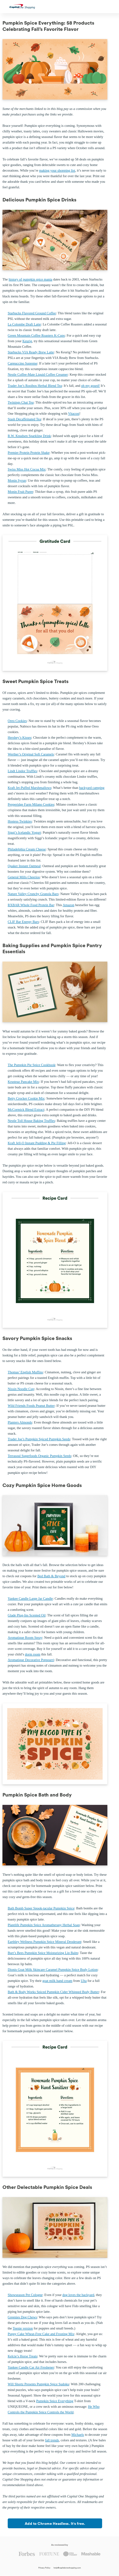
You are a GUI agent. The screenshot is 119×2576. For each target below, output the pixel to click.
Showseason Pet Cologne (25, 2295)
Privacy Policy (44, 2567)
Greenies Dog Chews (22, 2317)
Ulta (84, 1981)
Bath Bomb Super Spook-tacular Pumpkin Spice (41, 1908)
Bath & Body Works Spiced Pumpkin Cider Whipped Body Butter (53, 1992)
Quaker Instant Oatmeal (24, 866)
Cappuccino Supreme (22, 363)
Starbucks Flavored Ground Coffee (32, 313)
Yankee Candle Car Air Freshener (31, 2367)
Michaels (77, 2435)
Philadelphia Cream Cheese (27, 849)
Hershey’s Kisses (19, 737)
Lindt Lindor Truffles (22, 771)
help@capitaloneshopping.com (67, 2567)
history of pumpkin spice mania (30, 279)
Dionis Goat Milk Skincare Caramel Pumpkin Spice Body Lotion (53, 1970)
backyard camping (91, 788)
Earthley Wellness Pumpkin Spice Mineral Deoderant (44, 1942)
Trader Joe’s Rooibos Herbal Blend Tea (35, 386)
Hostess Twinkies (20, 821)
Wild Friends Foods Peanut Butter (31, 1406)
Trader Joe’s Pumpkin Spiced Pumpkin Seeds (39, 1439)
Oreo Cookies (17, 721)
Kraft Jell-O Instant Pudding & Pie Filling (37, 1143)
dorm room (32, 1654)
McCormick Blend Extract (26, 1109)
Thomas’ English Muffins (25, 1372)
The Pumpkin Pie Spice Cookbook (31, 1065)
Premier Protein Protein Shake (29, 453)
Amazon (68, 905)
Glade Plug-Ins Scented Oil (26, 1615)
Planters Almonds (20, 1422)
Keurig (27, 341)
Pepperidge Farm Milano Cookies (31, 804)
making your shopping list (57, 170)
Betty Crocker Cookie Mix (26, 1098)
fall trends (52, 2440)
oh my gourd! (90, 386)
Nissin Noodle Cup (21, 1389)
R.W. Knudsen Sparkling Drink (29, 436)
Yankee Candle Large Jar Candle (30, 1598)
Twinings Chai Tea (21, 402)
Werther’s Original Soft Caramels (31, 754)
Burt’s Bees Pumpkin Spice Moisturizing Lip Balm (43, 1953)
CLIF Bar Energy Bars (23, 922)
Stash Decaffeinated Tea (24, 419)
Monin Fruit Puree (20, 492)
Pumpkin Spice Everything (54, 2401)
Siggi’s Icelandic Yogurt (24, 832)
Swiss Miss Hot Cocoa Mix (27, 469)
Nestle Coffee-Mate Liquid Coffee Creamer (38, 374)
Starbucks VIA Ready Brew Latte (31, 352)
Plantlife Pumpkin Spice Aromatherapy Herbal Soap (44, 1925)
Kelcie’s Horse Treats (22, 2356)
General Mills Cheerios (24, 877)
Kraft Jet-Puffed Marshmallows (29, 788)
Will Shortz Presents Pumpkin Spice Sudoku (38, 2384)
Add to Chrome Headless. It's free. (55, 2523)
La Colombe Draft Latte (24, 324)
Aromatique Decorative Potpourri (31, 1660)
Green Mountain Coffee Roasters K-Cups (36, 335)
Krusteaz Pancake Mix (23, 1082)
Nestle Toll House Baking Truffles (31, 1121)
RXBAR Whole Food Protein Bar (31, 905)
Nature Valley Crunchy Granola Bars (33, 894)
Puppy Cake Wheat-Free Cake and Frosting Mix (41, 2334)
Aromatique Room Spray (25, 1638)
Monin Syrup (17, 480)
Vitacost (73, 413)
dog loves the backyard (78, 2295)
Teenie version (23, 2328)
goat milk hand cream (57, 1981)
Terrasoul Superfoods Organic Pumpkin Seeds (39, 1456)
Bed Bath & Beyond (51, 1576)
